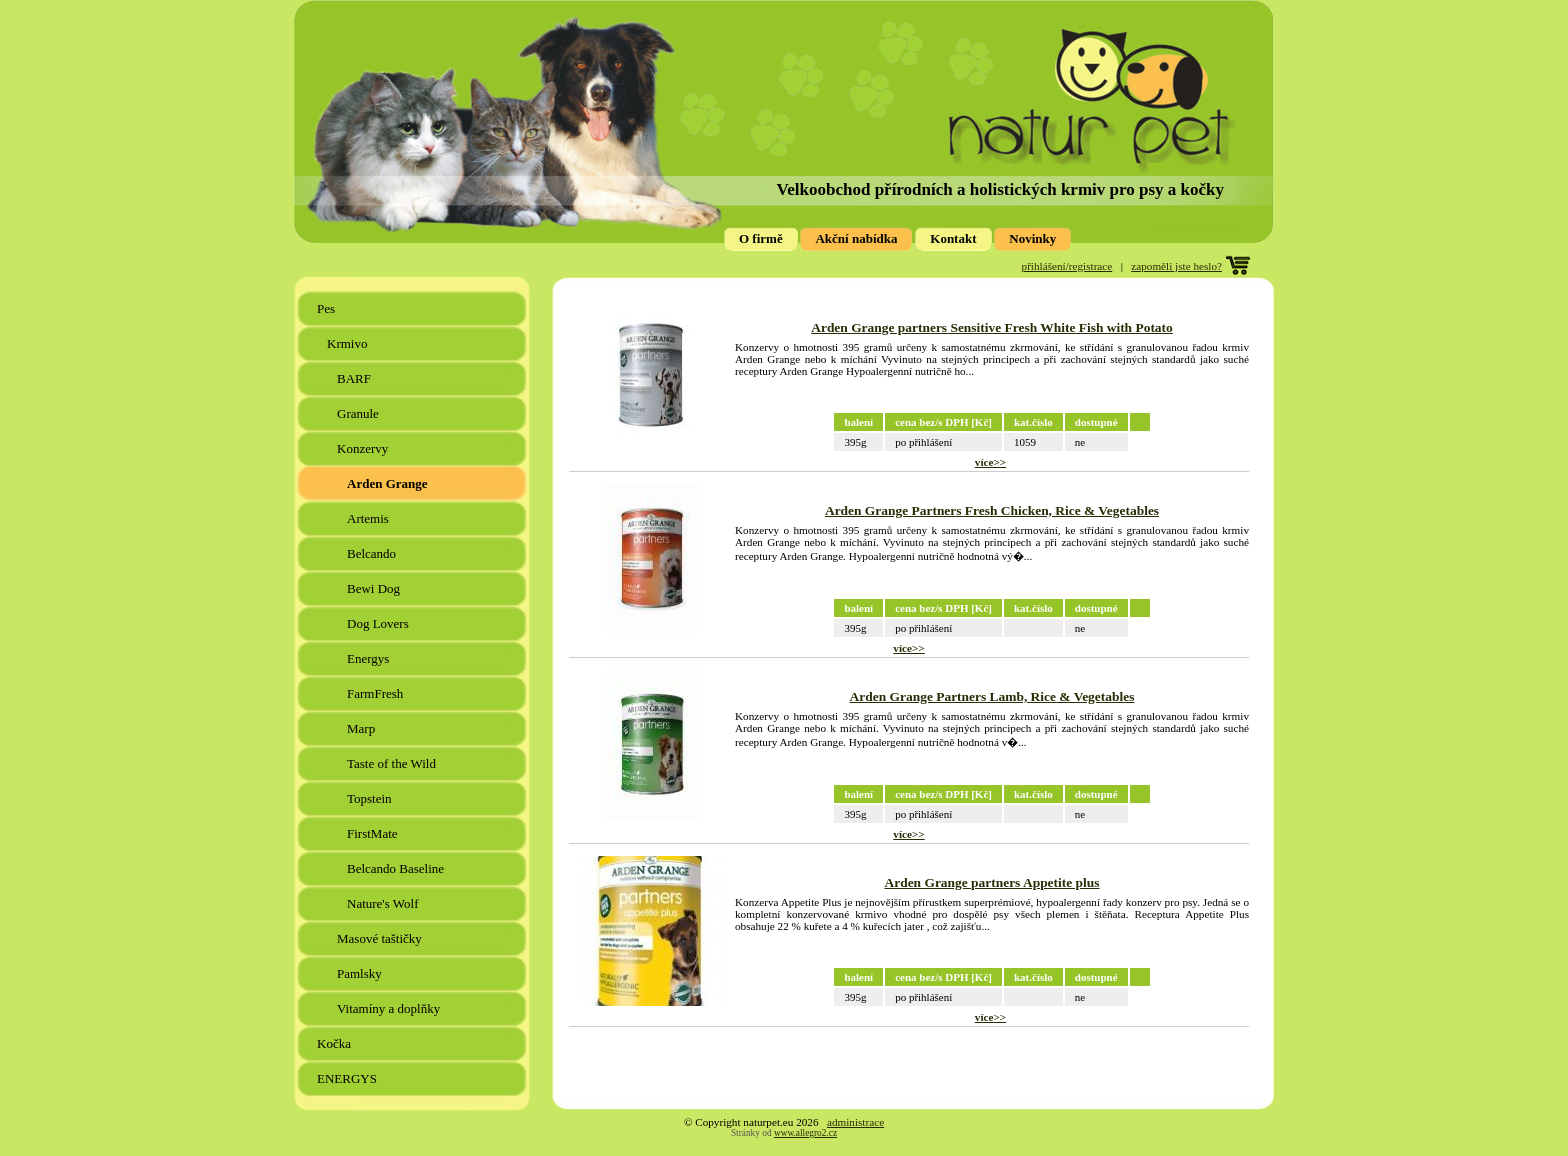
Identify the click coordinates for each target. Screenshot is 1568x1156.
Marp (362, 728)
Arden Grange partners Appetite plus (992, 882)
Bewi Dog (375, 588)
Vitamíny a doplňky (390, 1008)
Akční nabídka (856, 238)
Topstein (371, 798)
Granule (359, 413)
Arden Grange (389, 483)
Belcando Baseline (397, 868)
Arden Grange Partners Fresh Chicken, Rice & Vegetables (992, 510)
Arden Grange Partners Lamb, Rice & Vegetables (992, 696)
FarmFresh (377, 693)
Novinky (1032, 238)
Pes (327, 308)
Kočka (335, 1043)
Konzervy (364, 448)
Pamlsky (361, 973)
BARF (355, 378)
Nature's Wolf (384, 903)
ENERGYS (348, 1078)
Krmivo (349, 343)
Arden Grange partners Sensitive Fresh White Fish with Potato (992, 327)
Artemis (369, 518)
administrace (855, 1122)
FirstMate (374, 833)
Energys (370, 658)
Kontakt (953, 238)
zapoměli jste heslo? (1176, 266)
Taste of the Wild (393, 763)
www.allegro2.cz (805, 1133)
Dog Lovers (379, 623)
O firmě (761, 238)
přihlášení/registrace (1067, 266)
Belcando (373, 553)
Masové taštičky (381, 938)
